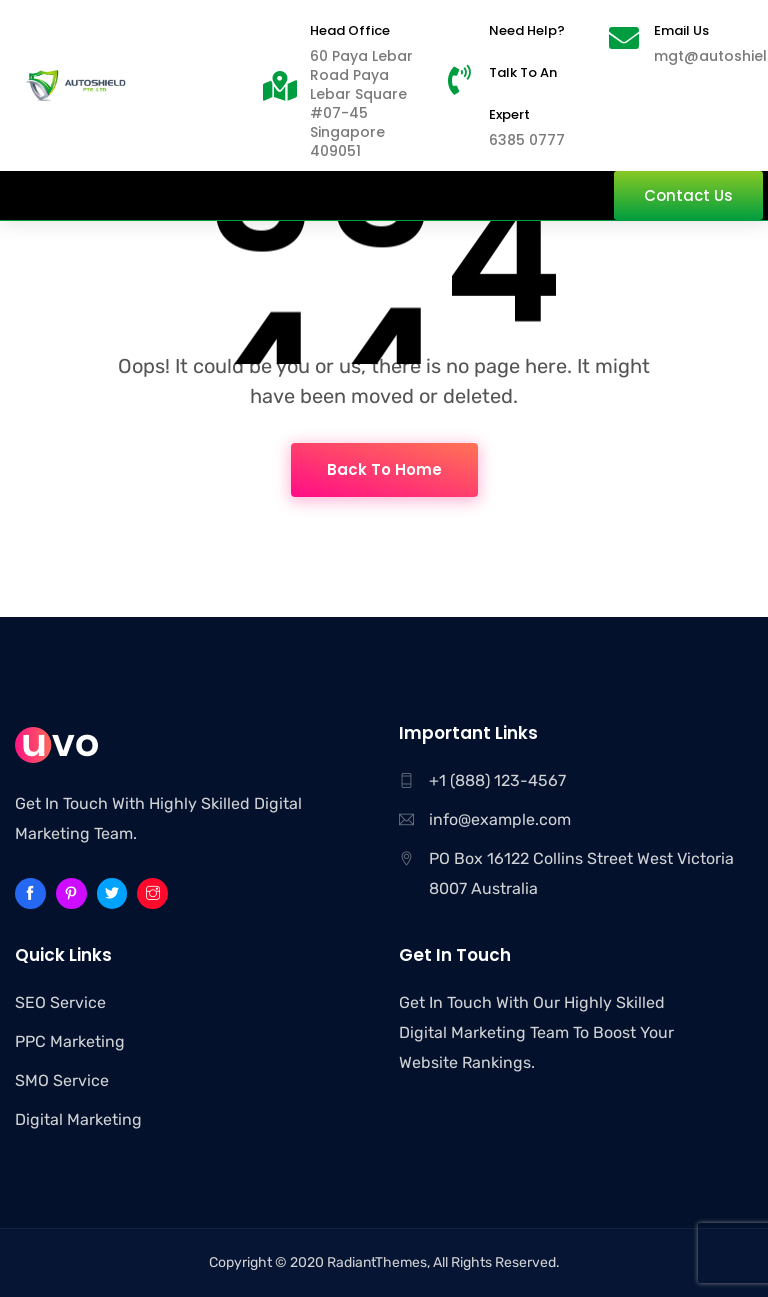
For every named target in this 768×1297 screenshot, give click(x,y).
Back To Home (384, 469)
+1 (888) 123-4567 (497, 780)
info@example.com (500, 819)
